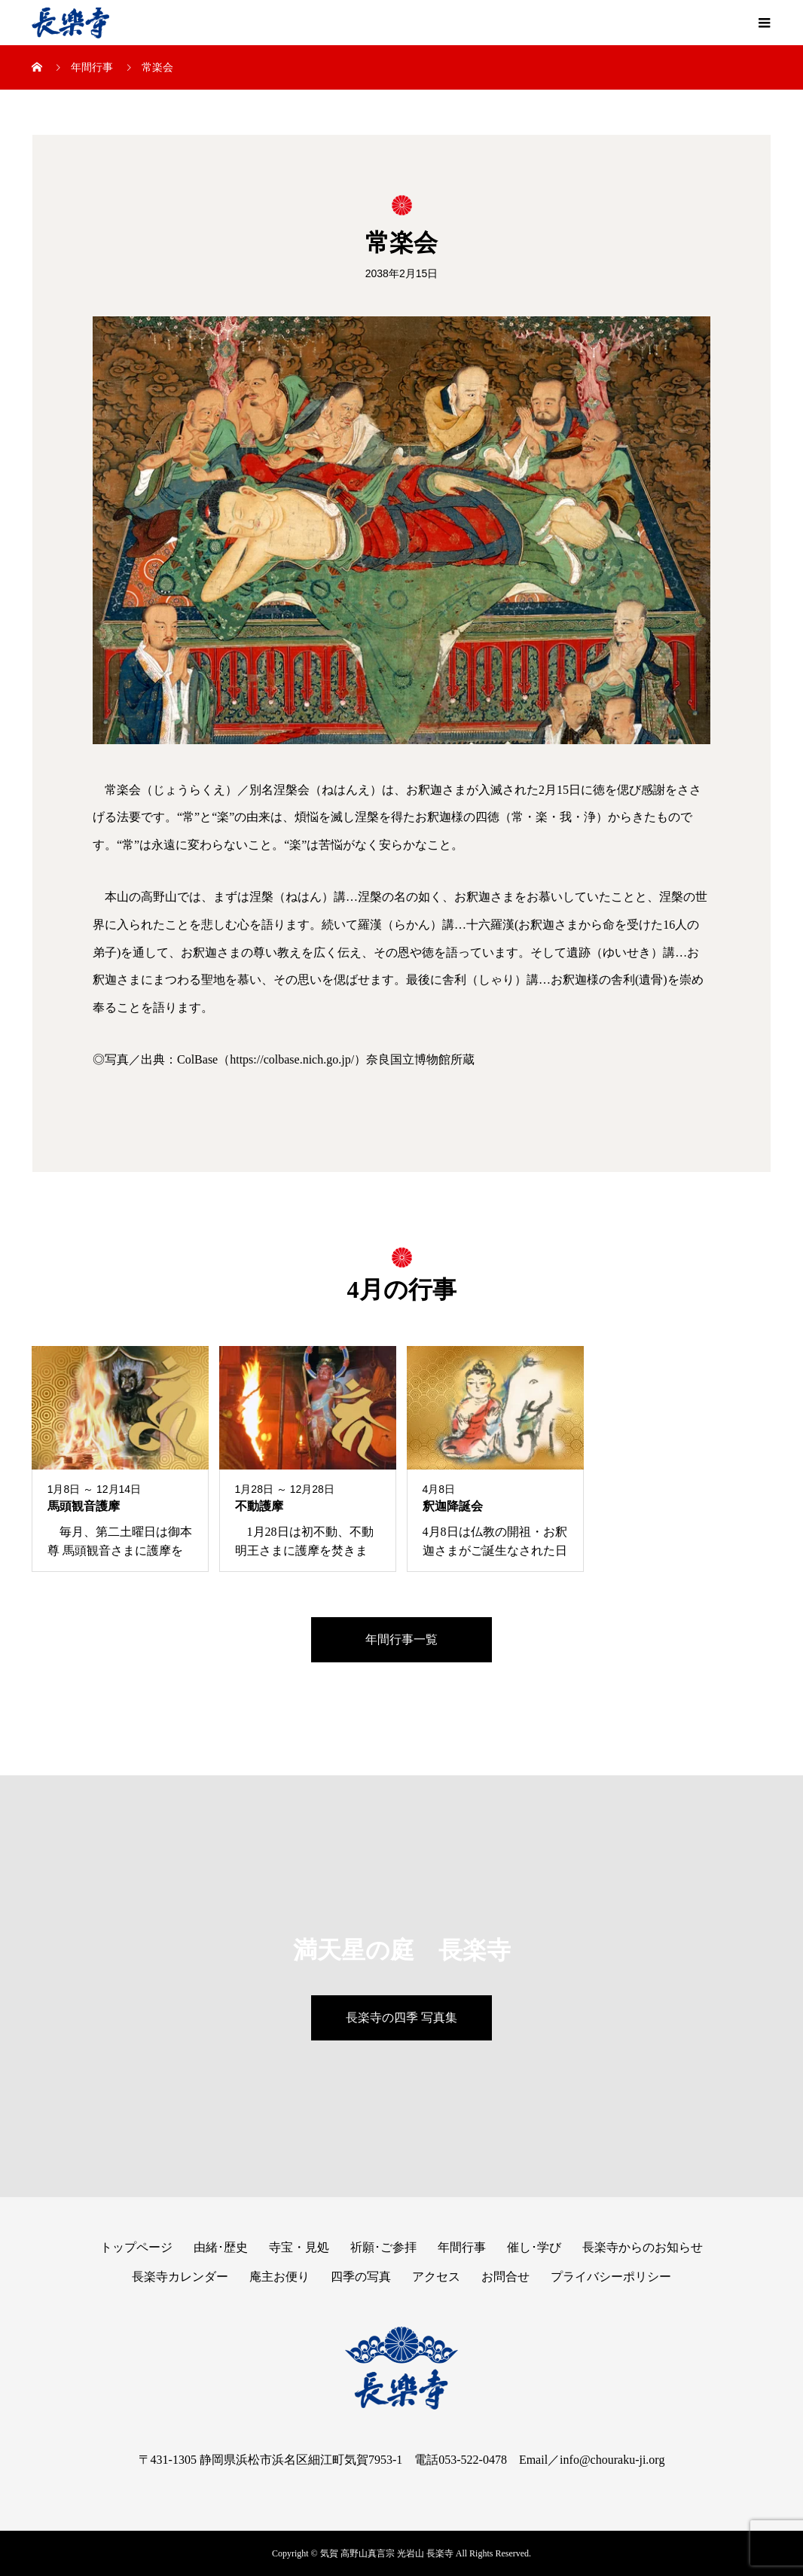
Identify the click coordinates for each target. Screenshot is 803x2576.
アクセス (436, 2276)
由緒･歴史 (221, 2247)
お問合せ (505, 2276)
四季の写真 (361, 2276)
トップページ (136, 2247)
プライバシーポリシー (611, 2276)
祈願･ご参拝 (383, 2247)
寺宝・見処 (299, 2247)
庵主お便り (279, 2276)
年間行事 (462, 2247)
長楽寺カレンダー (180, 2276)
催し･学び (534, 2247)
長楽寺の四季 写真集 (401, 2017)
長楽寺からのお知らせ (642, 2247)
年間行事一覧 (401, 1639)
